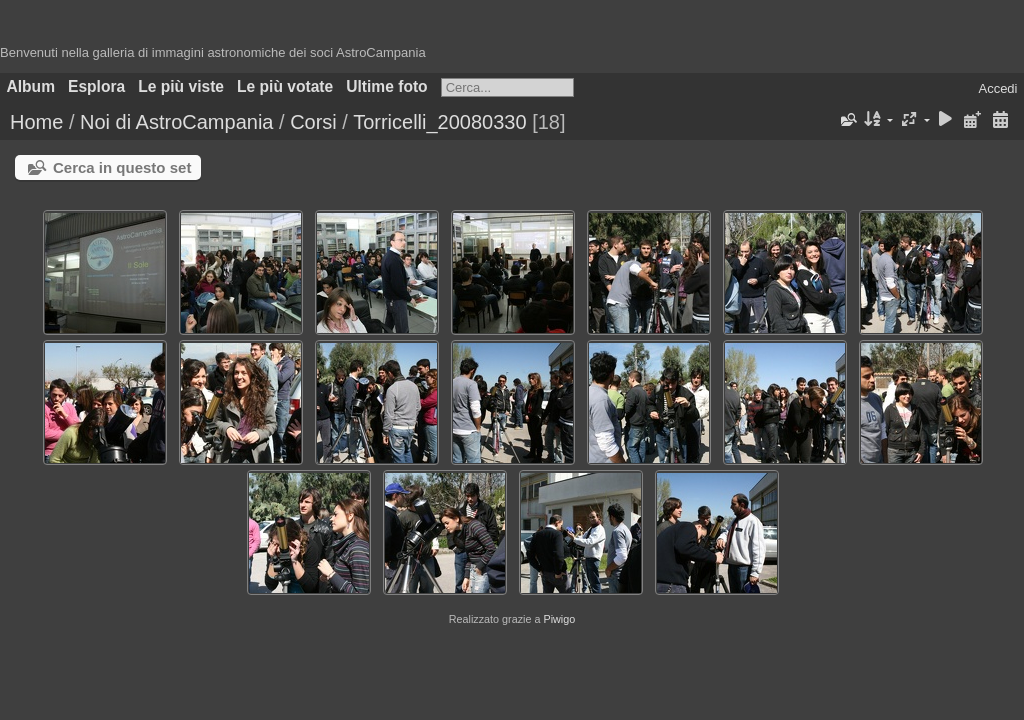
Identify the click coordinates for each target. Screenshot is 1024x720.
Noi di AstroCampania (176, 122)
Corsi (313, 122)
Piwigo (559, 619)
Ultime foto (386, 86)
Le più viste (181, 86)
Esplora (96, 86)
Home (36, 122)
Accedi (997, 88)
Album (31, 86)
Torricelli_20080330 (439, 122)
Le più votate (285, 86)
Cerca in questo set (122, 167)
